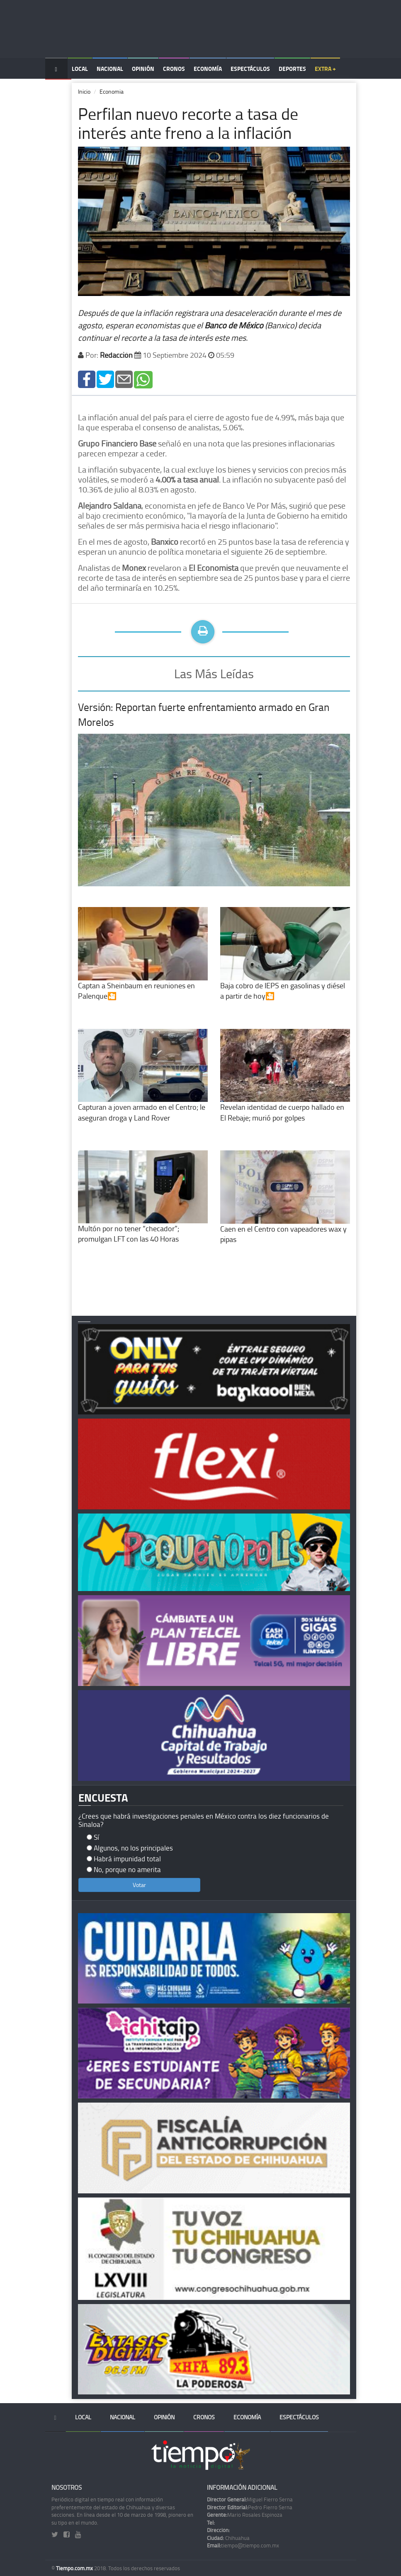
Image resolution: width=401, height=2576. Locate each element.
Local (80, 68)
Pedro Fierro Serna (249, 2507)
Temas (58, 89)
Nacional (110, 68)
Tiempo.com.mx (75, 2568)
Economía (208, 68)
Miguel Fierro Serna (250, 2499)
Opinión (143, 68)
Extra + (325, 68)
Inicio (84, 91)
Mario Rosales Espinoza (244, 2514)
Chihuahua (228, 2538)
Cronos (174, 68)
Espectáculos (250, 68)
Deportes (292, 68)
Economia (112, 91)
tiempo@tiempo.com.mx (243, 2545)
